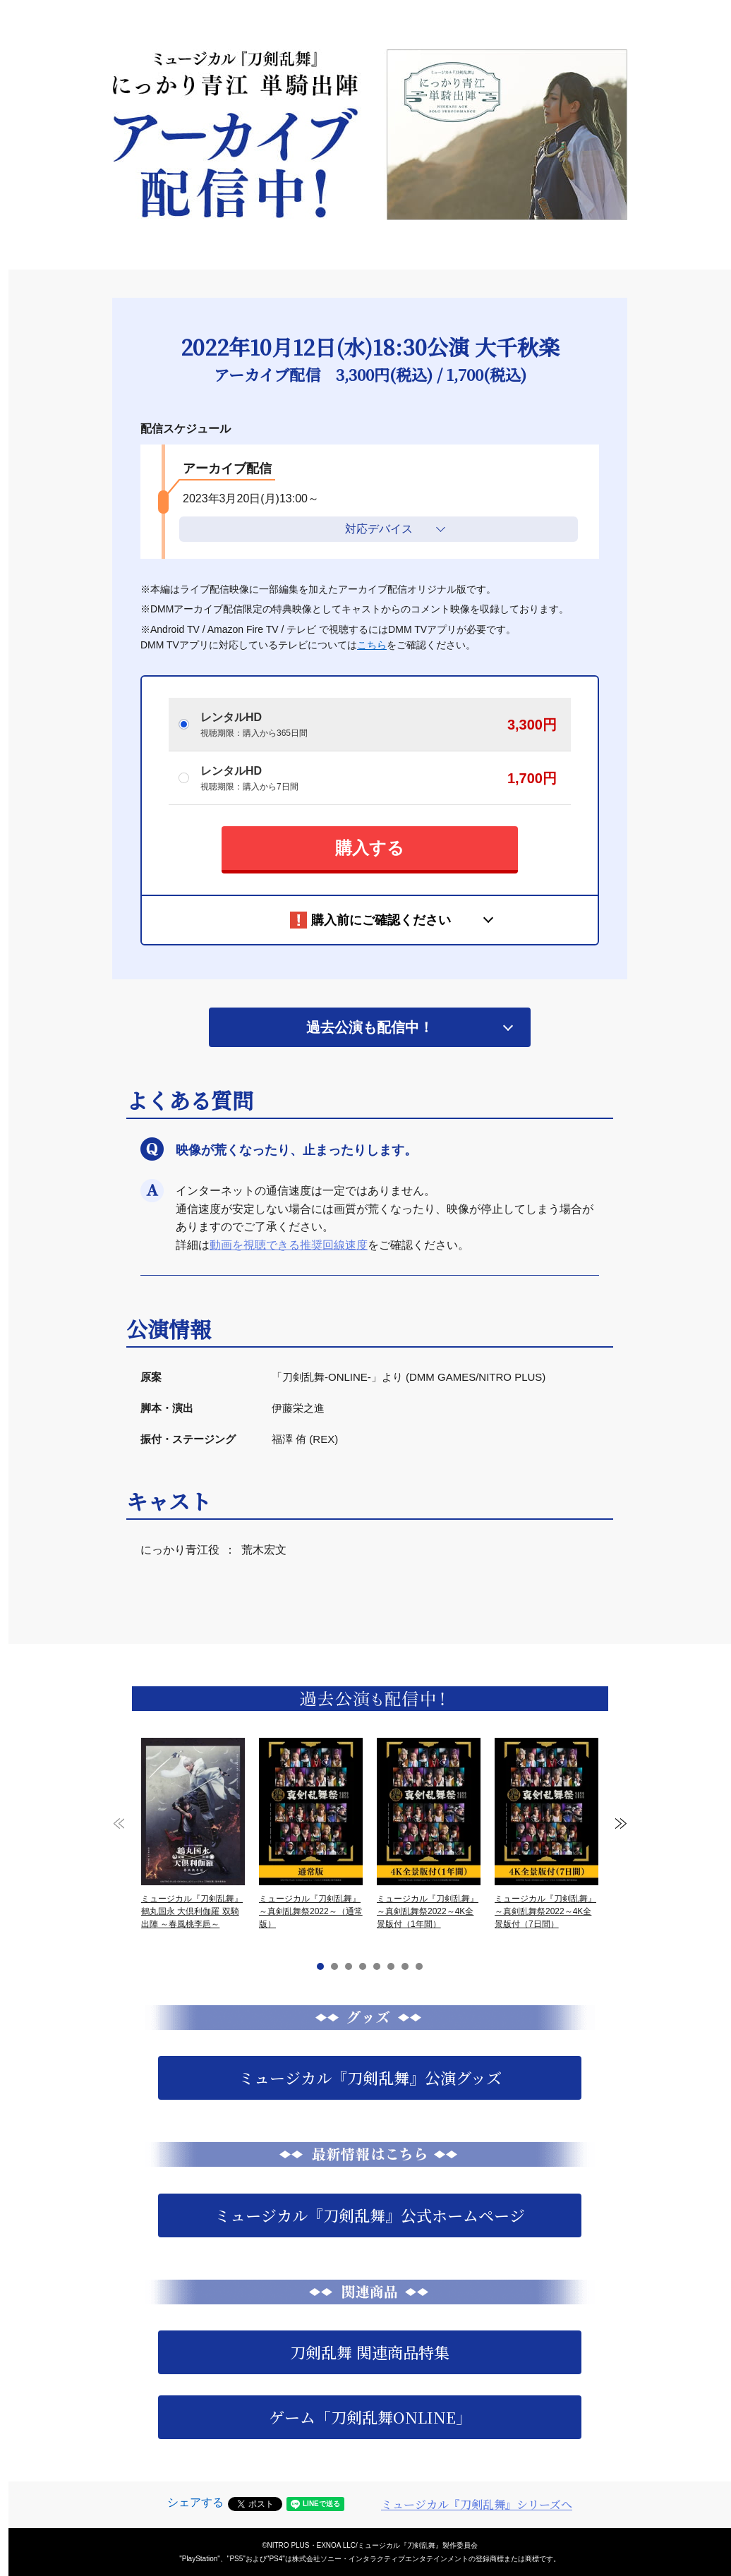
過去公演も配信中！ (369, 1027)
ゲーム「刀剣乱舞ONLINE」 (370, 2417)
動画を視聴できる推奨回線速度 (289, 1245)
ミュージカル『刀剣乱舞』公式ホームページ (370, 2215)
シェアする (195, 2502)
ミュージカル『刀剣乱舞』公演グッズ (370, 2077)
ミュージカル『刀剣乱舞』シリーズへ (476, 2504)
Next (621, 1823)
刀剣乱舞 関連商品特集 (369, 2352)
